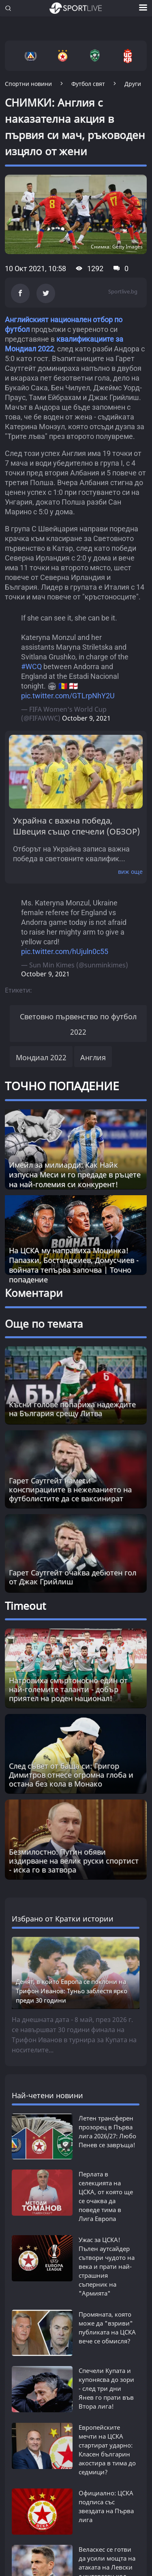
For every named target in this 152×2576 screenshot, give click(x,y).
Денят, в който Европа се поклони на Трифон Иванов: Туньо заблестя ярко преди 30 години (71, 1990)
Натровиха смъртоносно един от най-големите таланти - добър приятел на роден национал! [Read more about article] (68, 1689)
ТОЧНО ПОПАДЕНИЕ (62, 1085)
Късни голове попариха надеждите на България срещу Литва (72, 1408)
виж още (130, 871)
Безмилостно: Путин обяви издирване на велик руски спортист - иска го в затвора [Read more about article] (74, 1860)
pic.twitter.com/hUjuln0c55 (64, 951)
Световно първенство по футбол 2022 (78, 1024)
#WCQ (31, 666)
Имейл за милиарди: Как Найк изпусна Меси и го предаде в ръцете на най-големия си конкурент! (75, 1174)
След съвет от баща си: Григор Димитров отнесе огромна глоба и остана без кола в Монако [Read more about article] (71, 1775)
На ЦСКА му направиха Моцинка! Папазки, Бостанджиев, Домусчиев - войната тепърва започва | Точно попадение (74, 1264)
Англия (93, 1057)
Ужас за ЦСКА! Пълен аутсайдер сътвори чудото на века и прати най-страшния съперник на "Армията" (107, 2258)
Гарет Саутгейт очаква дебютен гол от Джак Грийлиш (72, 1577)
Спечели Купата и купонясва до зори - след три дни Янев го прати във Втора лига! (106, 2372)
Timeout (25, 1605)
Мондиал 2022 (41, 1057)
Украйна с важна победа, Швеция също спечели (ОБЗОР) (76, 826)
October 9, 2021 (86, 718)
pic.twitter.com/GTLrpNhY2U (68, 695)
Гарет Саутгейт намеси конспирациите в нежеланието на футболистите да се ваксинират (70, 1489)
